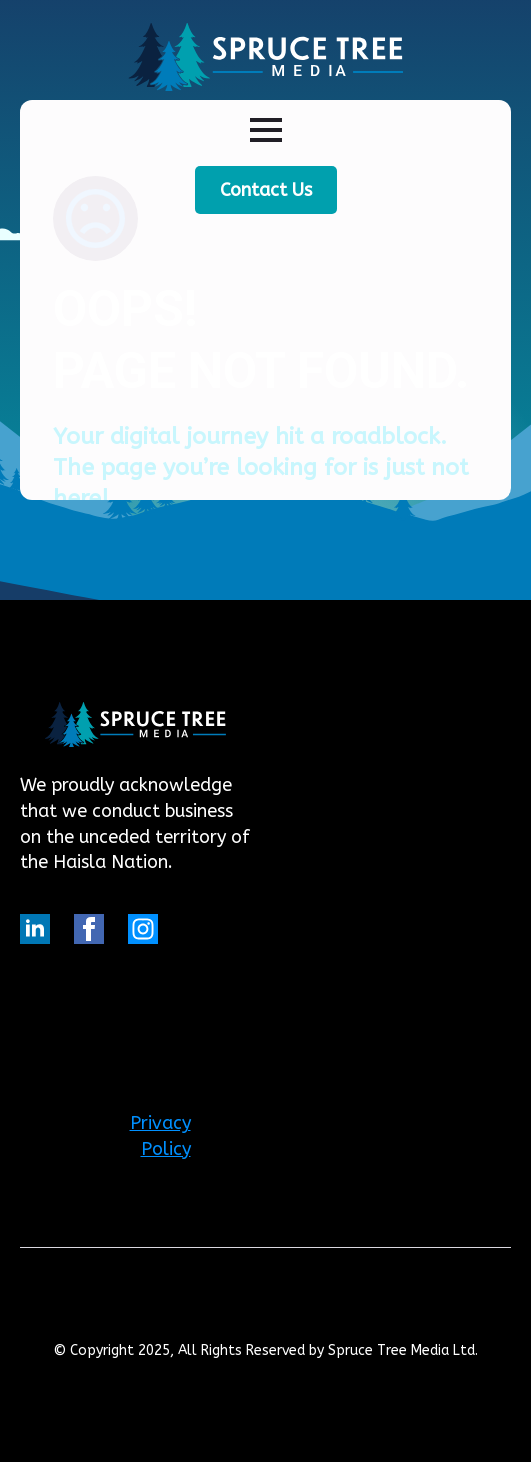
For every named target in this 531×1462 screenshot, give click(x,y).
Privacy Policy (160, 1136)
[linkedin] (35, 929)
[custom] (143, 929)
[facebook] (89, 929)
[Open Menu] (266, 130)
